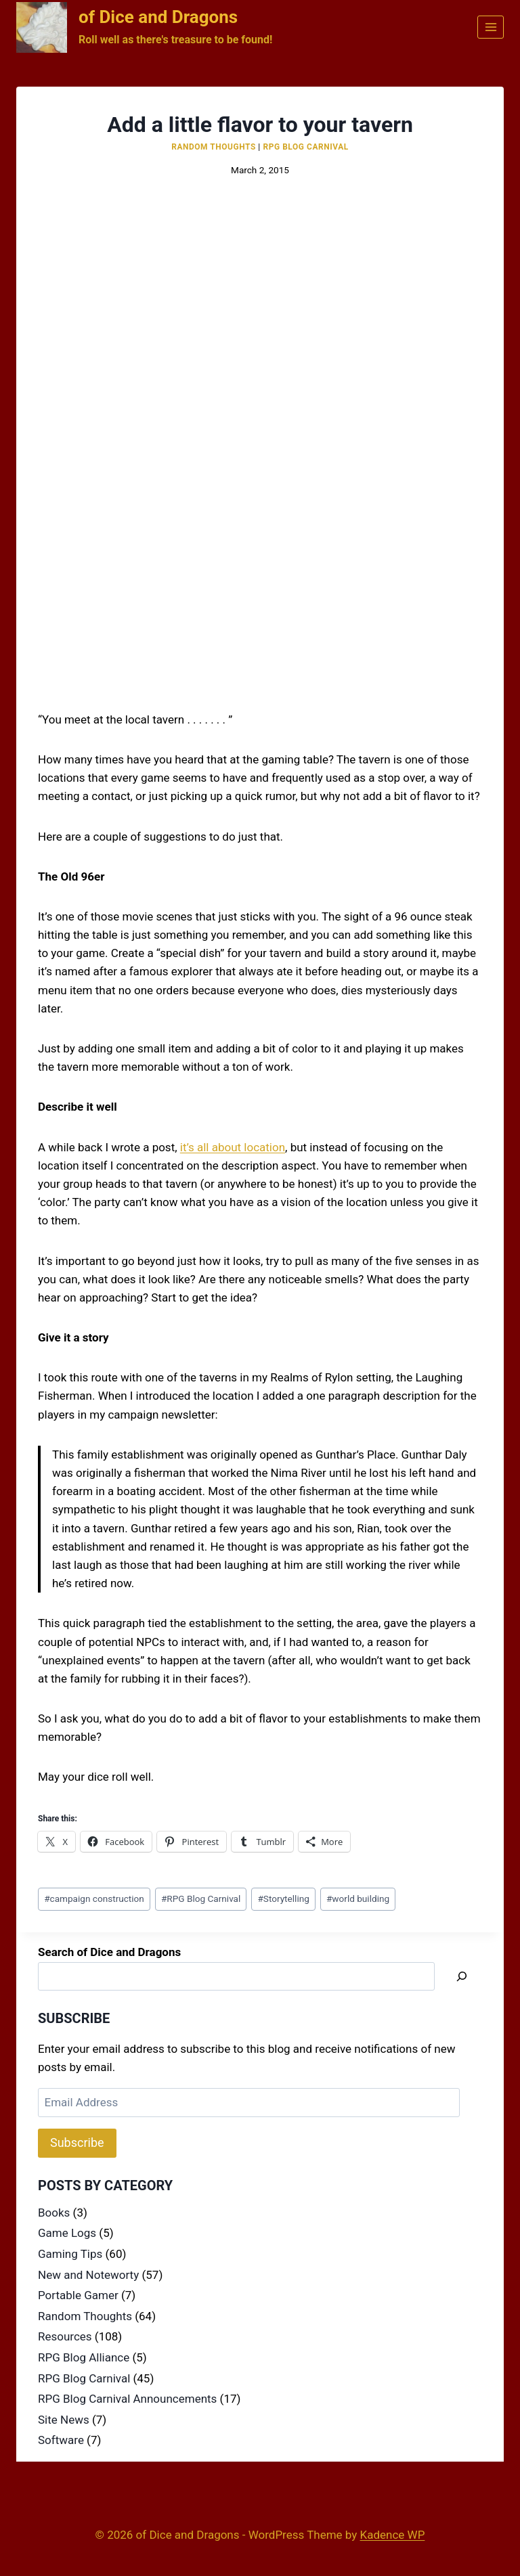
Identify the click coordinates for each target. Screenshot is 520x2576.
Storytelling (283, 1898)
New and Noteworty (88, 2275)
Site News (63, 2419)
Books (54, 2212)
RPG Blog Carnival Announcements (127, 2398)
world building (357, 1898)
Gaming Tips (70, 2254)
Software (61, 2440)
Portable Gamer (78, 2295)
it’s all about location (232, 1147)
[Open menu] (490, 27)
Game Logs (67, 2233)
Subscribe (77, 2142)
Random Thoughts (213, 147)
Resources (65, 2336)
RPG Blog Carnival (305, 147)
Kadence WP (392, 2534)
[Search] (461, 1976)
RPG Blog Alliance (83, 2357)
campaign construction (94, 1898)
